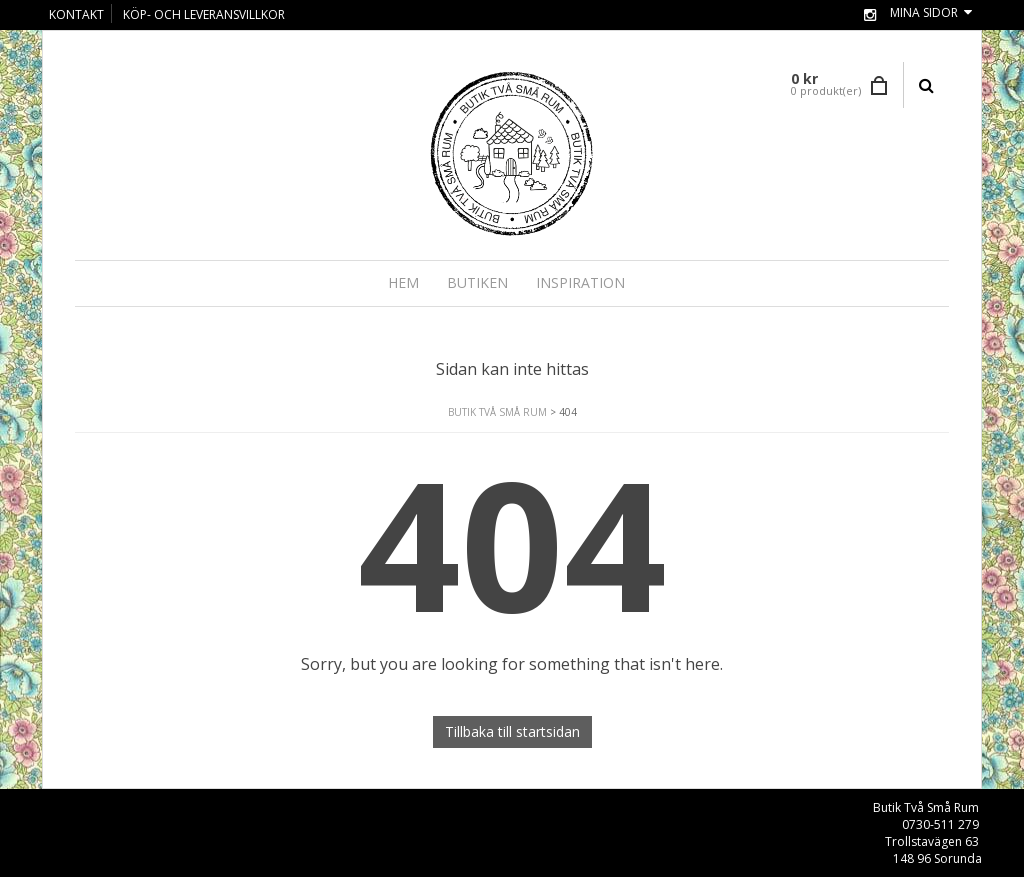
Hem (403, 282)
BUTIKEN (477, 282)
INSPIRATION (580, 282)
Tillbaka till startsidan (512, 731)
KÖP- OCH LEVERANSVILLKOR (204, 14)
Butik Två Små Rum (497, 412)
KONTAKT (76, 14)
